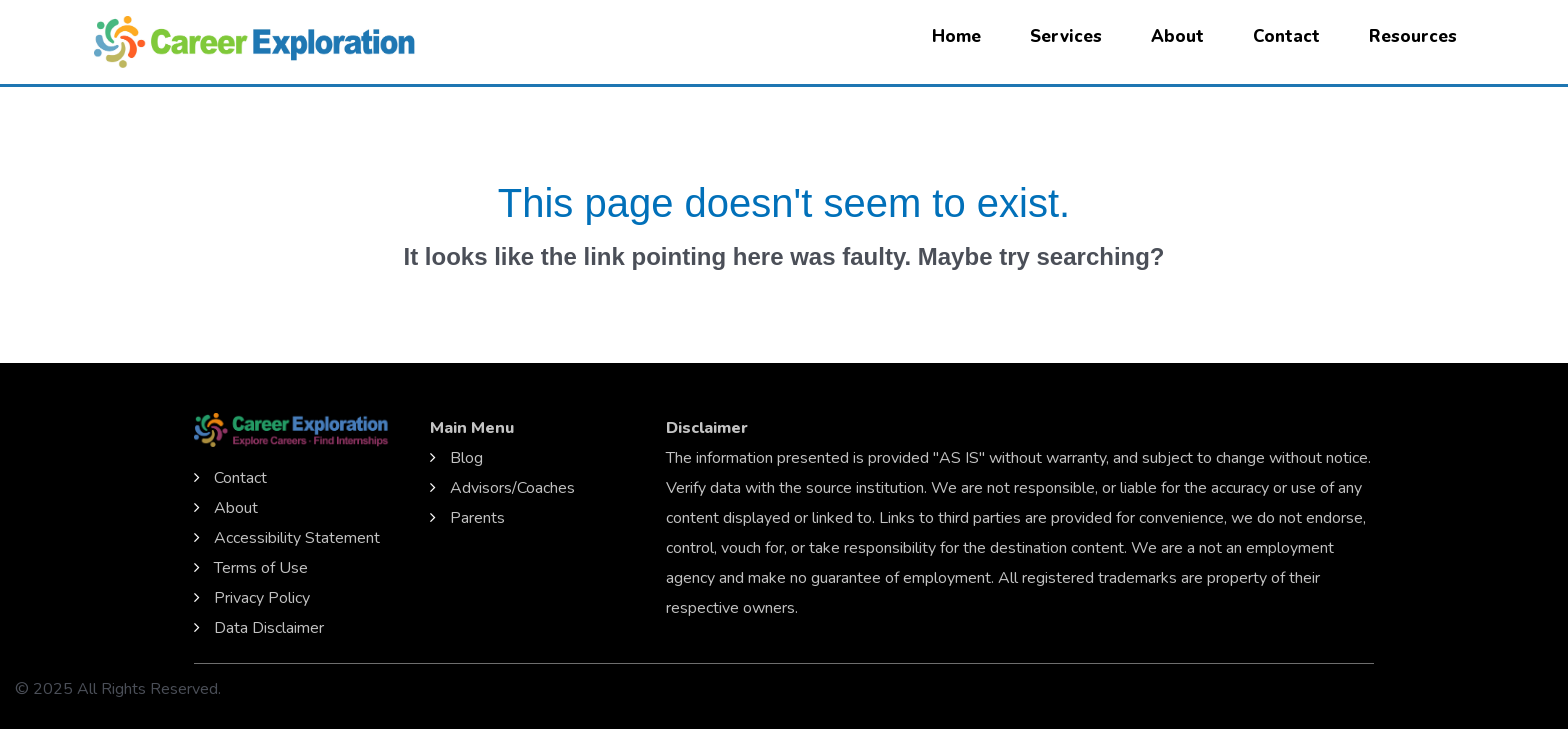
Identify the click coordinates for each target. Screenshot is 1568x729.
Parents (477, 518)
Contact (1286, 36)
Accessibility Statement (297, 538)
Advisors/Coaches (512, 488)
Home (956, 36)
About (1177, 36)
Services (1066, 36)
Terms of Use (261, 568)
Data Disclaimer (269, 628)
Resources (1413, 36)
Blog (466, 458)
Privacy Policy (262, 598)
